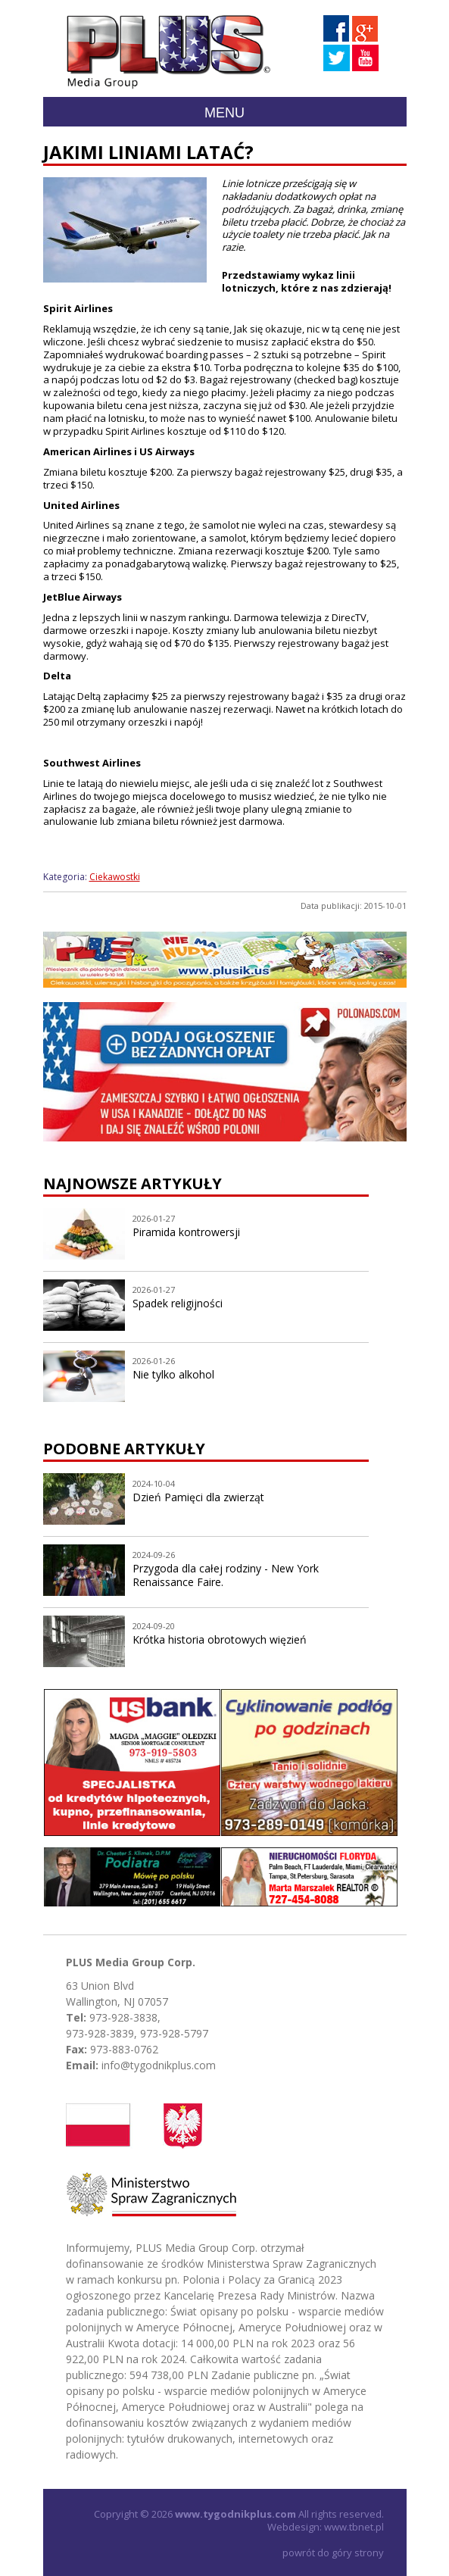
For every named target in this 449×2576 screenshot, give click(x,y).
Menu (224, 112)
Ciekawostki (114, 876)
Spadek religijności (178, 1303)
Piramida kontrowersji (186, 1232)
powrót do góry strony (333, 2552)
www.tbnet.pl (354, 2527)
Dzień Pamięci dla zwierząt (198, 1497)
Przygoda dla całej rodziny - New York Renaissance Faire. (226, 1575)
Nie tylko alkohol (173, 1374)
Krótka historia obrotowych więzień (220, 1639)
